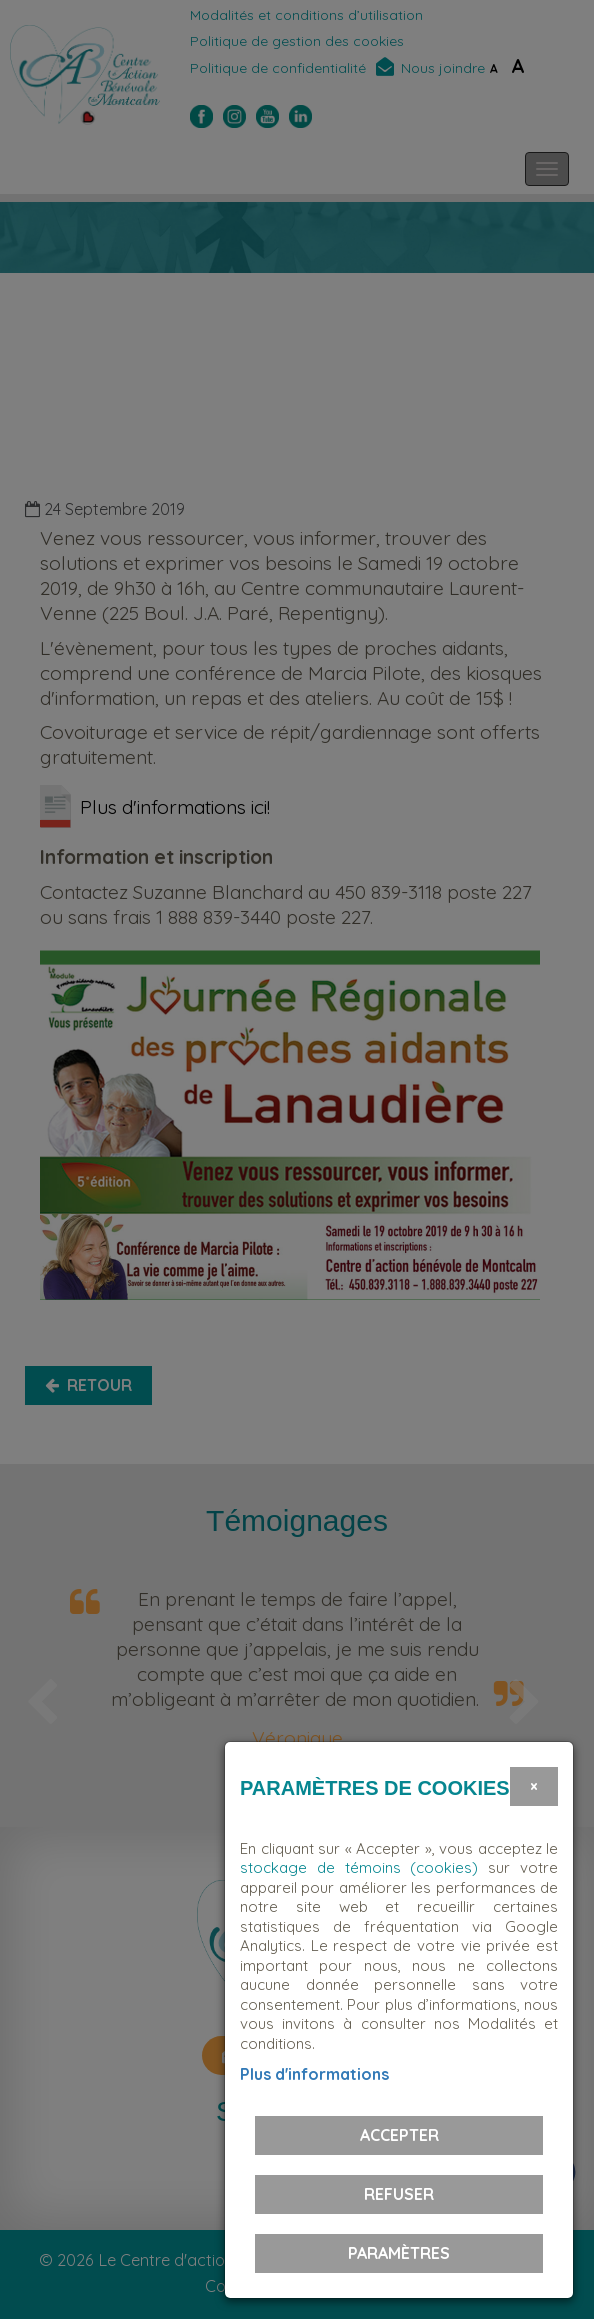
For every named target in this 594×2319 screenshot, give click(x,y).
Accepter (399, 2135)
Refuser (399, 2194)
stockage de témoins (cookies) (359, 1867)
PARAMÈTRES (399, 2253)
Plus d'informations (314, 2074)
